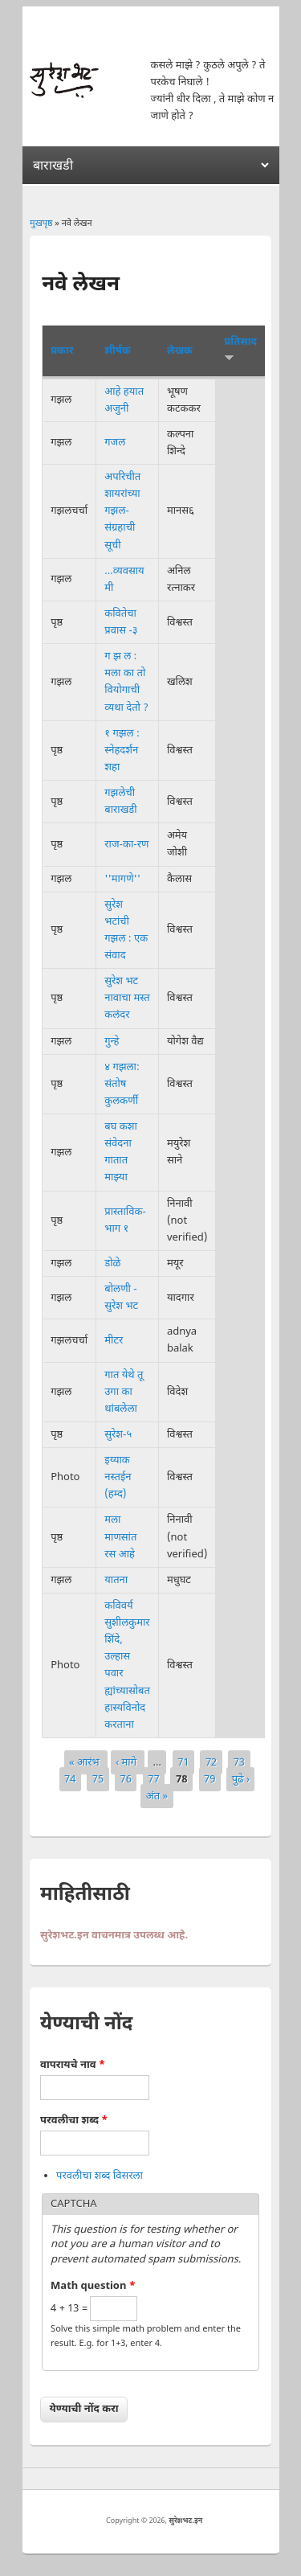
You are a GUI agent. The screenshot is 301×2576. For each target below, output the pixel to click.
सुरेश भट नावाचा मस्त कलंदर (126, 998)
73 (239, 1762)
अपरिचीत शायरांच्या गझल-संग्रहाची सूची (122, 511)
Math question (93, 2286)
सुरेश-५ (118, 1435)
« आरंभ (85, 1762)
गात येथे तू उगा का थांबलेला (123, 1392)
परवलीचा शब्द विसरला (99, 2176)
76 (126, 1779)
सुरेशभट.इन (185, 2521)
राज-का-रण (126, 844)
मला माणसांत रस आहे (120, 1537)
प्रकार (62, 351)
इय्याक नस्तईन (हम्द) (117, 1477)
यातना (116, 1580)
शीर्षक (117, 351)
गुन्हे (111, 1041)
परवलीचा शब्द (74, 2120)
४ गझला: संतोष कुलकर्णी (122, 1084)
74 (69, 1779)
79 (209, 1779)
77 (153, 1779)
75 (98, 1779)
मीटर (113, 1340)
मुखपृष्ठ (41, 223)
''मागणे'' (122, 879)
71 (183, 1762)
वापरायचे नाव (72, 2065)
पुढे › (241, 1779)
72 (211, 1762)
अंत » (157, 1796)
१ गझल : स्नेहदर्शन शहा (122, 750)
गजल (114, 442)
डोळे (112, 1263)
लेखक (180, 351)
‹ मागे (127, 1762)
